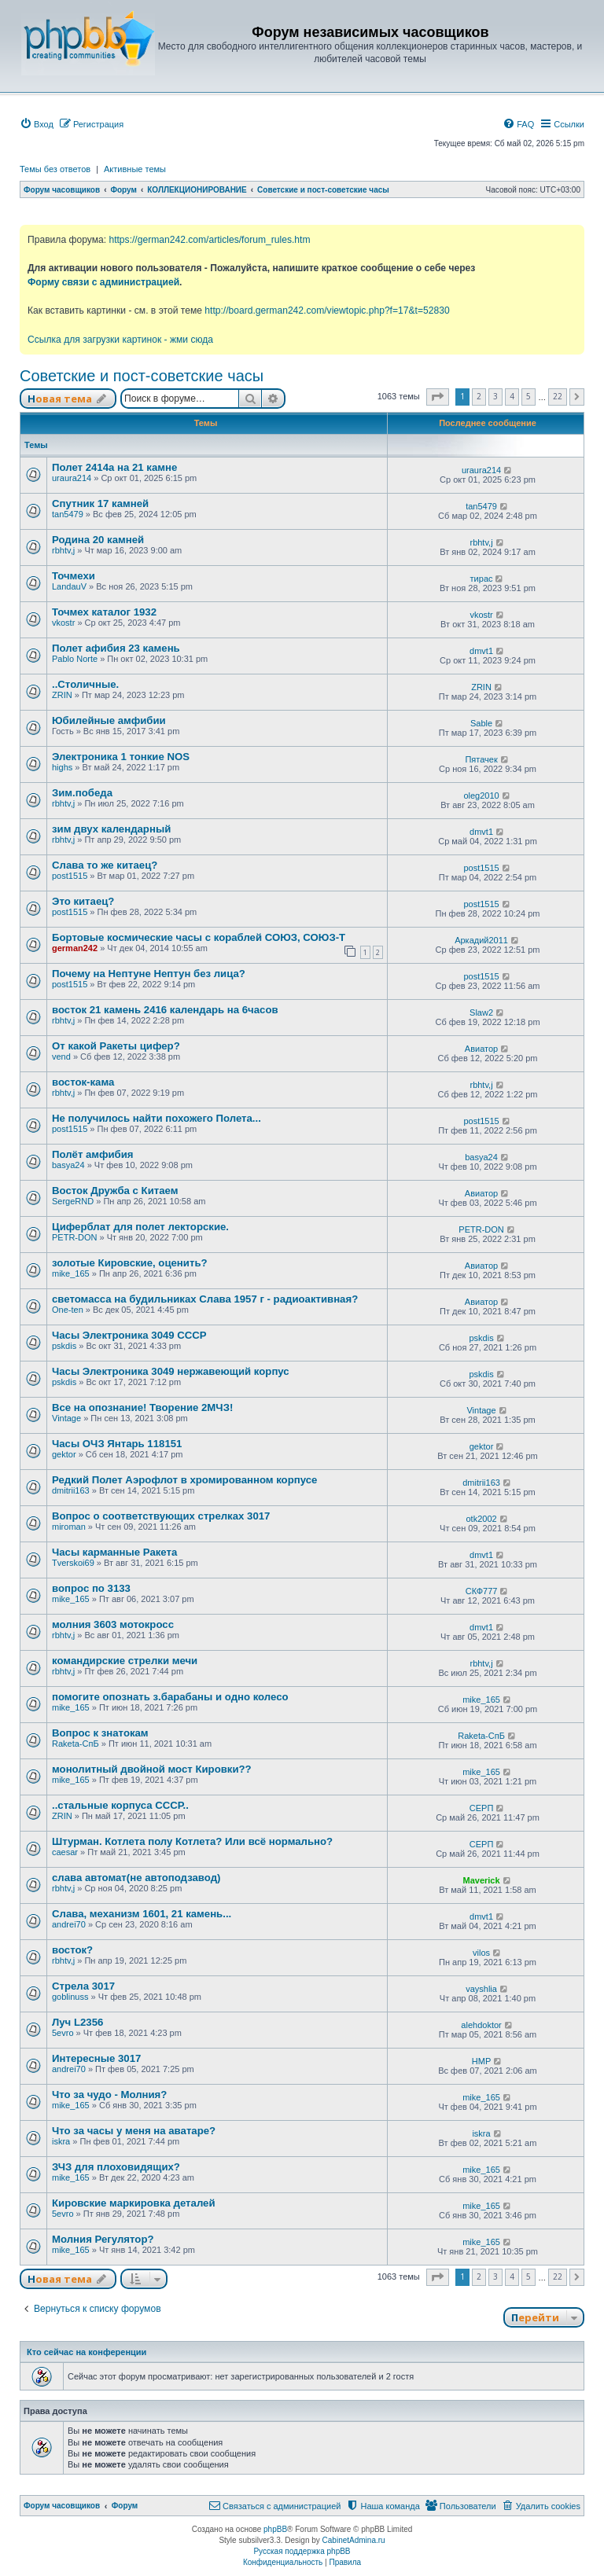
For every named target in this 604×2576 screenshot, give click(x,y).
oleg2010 (481, 795)
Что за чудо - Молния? (109, 2094)
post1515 (69, 875)
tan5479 (67, 514)
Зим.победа (82, 793)
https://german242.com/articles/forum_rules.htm (209, 239)
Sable (481, 723)
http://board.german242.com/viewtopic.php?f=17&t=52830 (326, 310)
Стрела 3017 (83, 1986)
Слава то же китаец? (104, 865)
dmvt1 (481, 651)
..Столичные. (85, 684)
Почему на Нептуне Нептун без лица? (148, 973)
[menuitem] (36, 124)
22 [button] (557, 396)
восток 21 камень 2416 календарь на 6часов (165, 1010)
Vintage (66, 1418)
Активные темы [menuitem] (135, 169)
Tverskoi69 (73, 1562)
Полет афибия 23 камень (116, 648)
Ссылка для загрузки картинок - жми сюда (120, 339)
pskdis (64, 1345)
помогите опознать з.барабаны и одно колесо (170, 1697)
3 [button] (495, 396)
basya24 (68, 1165)
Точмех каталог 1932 (104, 612)
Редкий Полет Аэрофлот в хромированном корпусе (184, 1480)
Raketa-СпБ (75, 1743)
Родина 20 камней (98, 540)
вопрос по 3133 (91, 1588)
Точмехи (73, 576)
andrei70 (69, 1924)
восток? (72, 1950)
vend (61, 1056)
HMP (481, 2061)
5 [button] (528, 396)
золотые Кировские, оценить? (130, 1263)
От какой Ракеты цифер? (116, 1046)
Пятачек (481, 759)
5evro (63, 2033)
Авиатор (481, 1048)
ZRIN (62, 695)
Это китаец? (83, 901)
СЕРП (482, 1808)
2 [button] (479, 396)
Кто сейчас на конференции (86, 2352)
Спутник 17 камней (100, 503)
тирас (481, 578)
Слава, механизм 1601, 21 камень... (141, 1914)
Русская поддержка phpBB (301, 2551)
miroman (69, 1526)
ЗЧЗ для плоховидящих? (116, 2167)
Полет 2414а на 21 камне (114, 467)
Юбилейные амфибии (109, 720)
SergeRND (73, 1201)
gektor (64, 1454)
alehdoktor (481, 2025)
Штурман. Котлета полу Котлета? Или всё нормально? (192, 1841)
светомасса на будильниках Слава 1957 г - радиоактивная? (205, 1299)
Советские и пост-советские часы (141, 375)
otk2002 (481, 1518)
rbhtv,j (63, 550)
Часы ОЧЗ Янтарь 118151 (117, 1444)
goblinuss (70, 1996)
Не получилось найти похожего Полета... (156, 1118)
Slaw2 (481, 1012)
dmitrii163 (71, 1490)
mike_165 (71, 1273)
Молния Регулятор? (103, 2239)
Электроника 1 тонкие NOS (121, 757)
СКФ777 (482, 1591)
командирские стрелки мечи (124, 1660)
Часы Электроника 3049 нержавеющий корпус (170, 1371)
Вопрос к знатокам (100, 1733)
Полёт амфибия (93, 1154)
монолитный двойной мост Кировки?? (152, 1769)
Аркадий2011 (481, 940)
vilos (481, 1952)
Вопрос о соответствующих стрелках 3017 (161, 1516)
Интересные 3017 (96, 2058)
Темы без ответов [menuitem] (55, 169)
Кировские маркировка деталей (133, 2203)
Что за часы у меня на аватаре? (133, 2131)
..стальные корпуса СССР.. (120, 1805)
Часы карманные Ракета (114, 1552)
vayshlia (481, 1989)
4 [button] (512, 396)
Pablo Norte (75, 658)
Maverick (481, 1880)
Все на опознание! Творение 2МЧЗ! (142, 1407)
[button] (437, 397)
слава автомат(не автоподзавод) (136, 1877)
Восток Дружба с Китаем (115, 1190)
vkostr (63, 622)
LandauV (69, 586)
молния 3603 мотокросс (113, 1624)
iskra (61, 2141)
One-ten (67, 1309)
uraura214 (71, 478)
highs (62, 767)
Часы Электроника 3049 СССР (129, 1335)
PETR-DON (74, 1237)
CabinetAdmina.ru (353, 2540)
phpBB (275, 2529)
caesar (65, 1852)
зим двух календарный (111, 829)
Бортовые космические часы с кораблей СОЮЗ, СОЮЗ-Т (198, 937)
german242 (75, 948)
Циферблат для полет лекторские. (140, 1227)
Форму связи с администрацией (103, 282)
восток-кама (83, 1082)
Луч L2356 (77, 2022)
